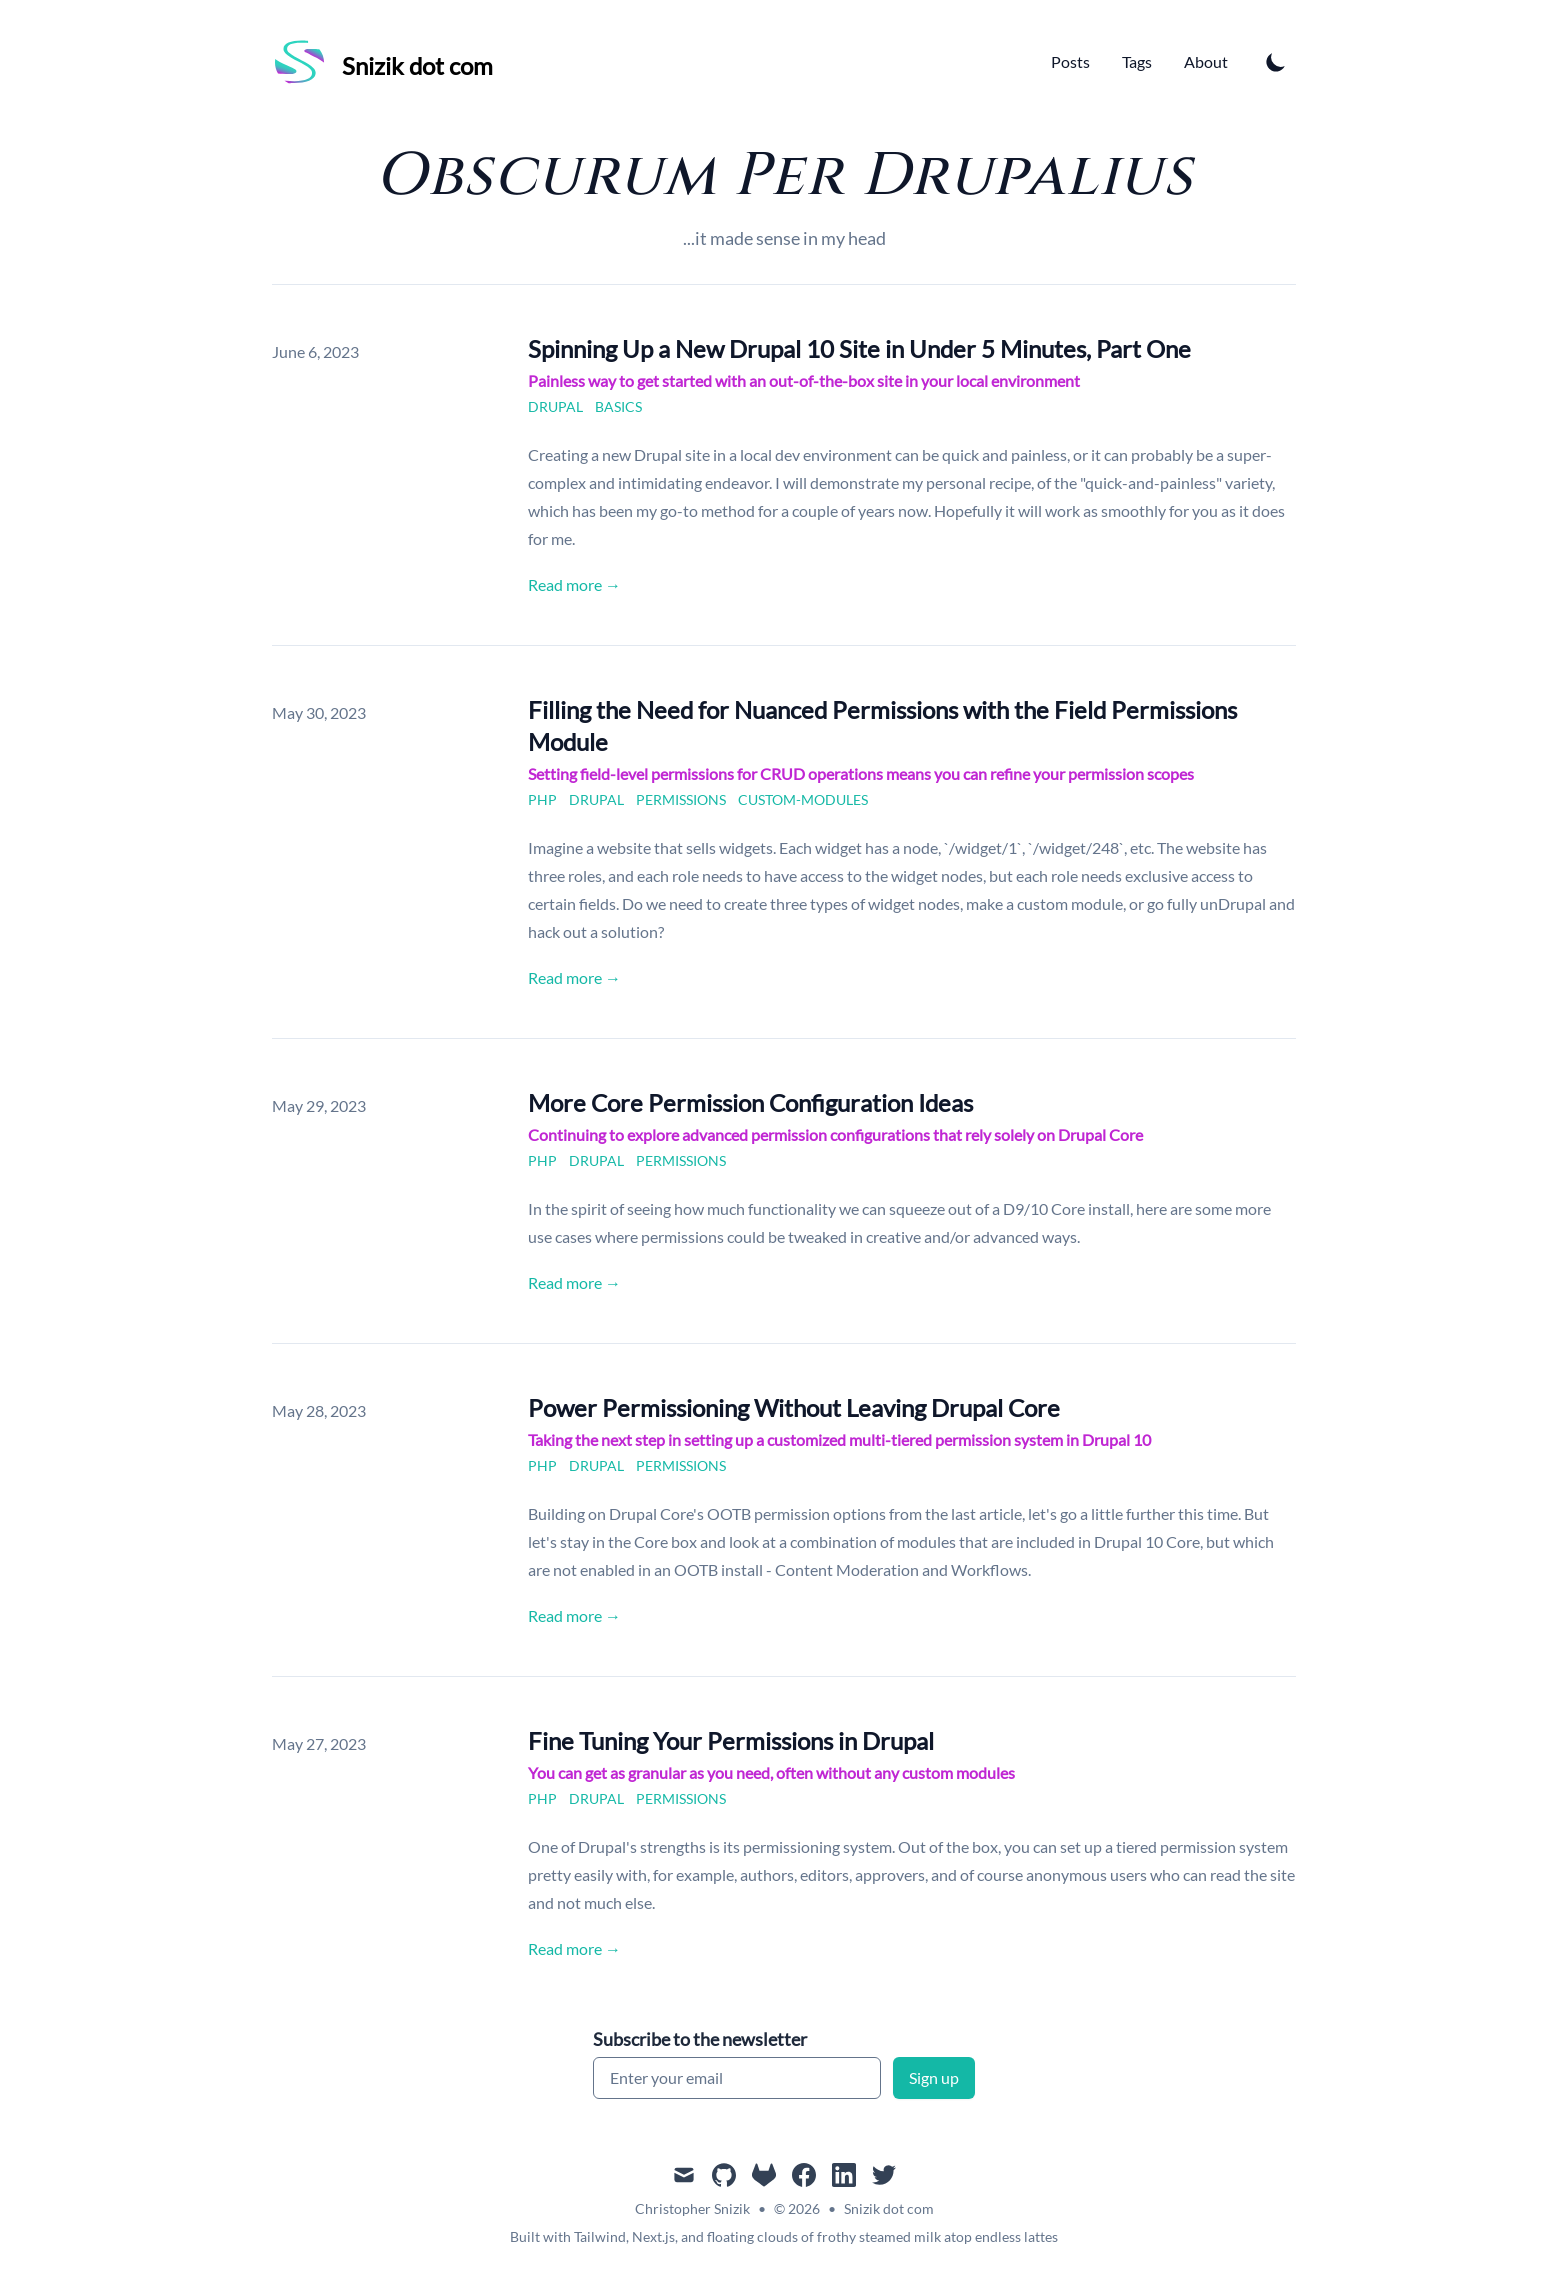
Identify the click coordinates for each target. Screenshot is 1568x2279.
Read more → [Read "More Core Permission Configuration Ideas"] (574, 1282)
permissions (681, 799)
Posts (1070, 61)
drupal (555, 406)
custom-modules (803, 799)
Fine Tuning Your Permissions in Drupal (731, 1740)
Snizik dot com (889, 2208)
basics (618, 406)
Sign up (934, 2077)
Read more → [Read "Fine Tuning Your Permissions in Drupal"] (574, 1948)
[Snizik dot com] (382, 62)
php (542, 799)
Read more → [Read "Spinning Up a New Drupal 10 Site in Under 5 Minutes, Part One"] (574, 584)
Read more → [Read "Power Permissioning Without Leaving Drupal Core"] (574, 1615)
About (1206, 61)
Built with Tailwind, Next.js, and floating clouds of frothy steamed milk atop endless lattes (784, 2236)
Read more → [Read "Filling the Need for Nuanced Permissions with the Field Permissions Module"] (574, 977)
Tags (1137, 61)
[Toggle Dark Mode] (1276, 62)
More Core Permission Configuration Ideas (750, 1102)
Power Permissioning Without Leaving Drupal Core (794, 1407)
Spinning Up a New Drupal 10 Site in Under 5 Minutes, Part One (859, 348)
